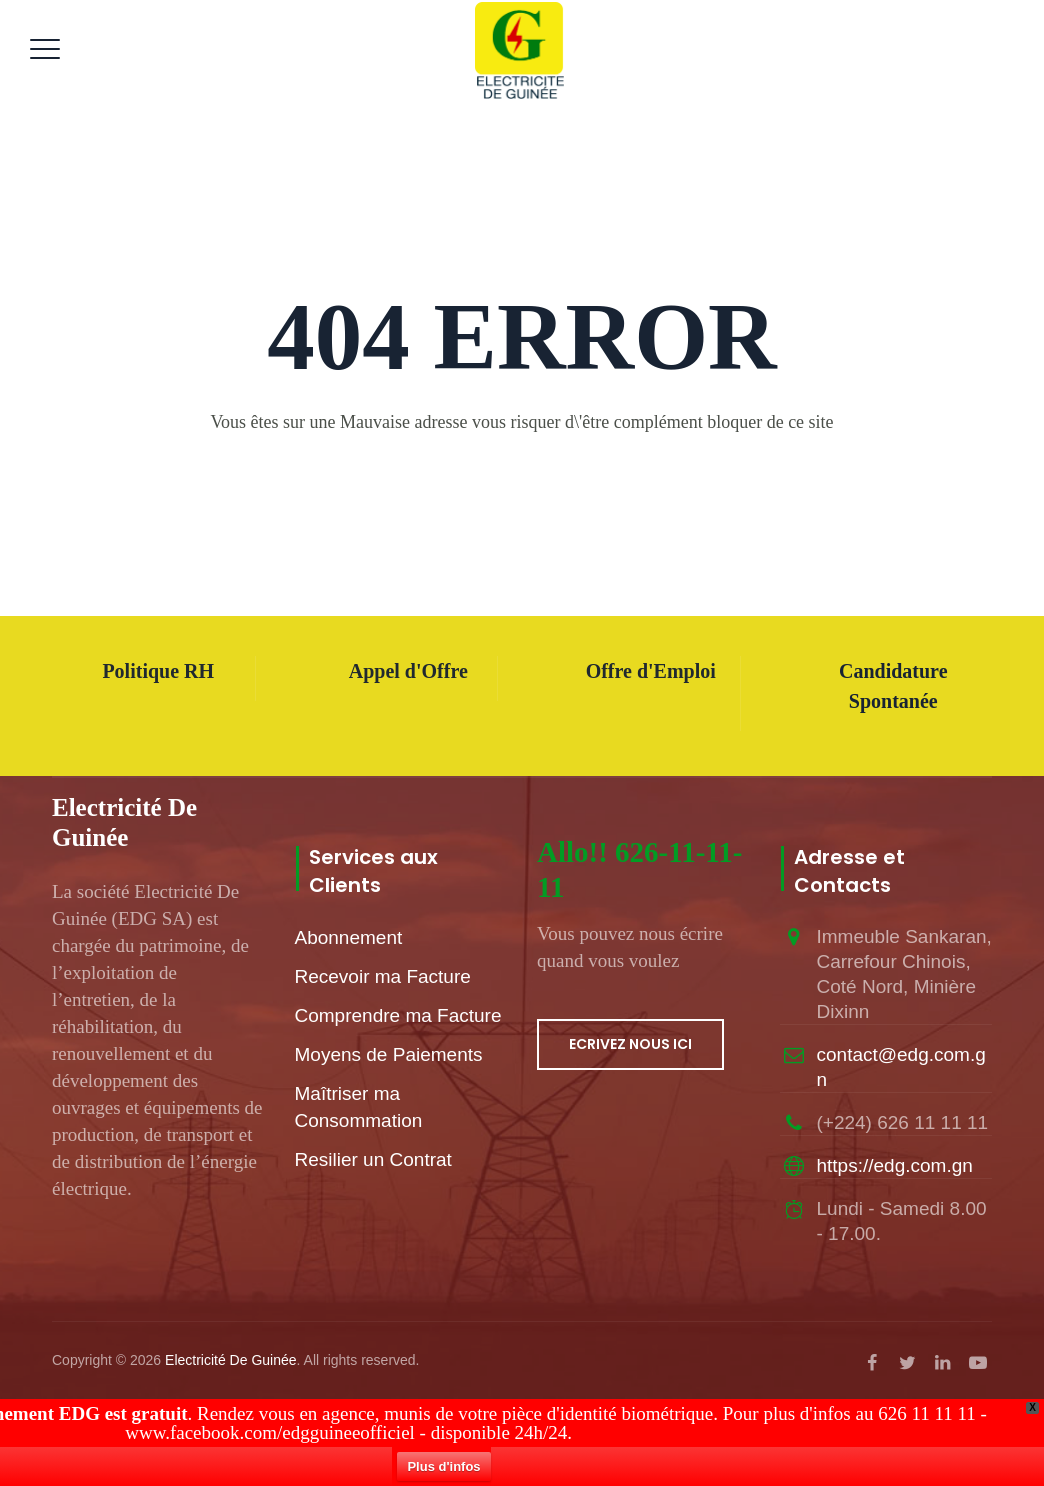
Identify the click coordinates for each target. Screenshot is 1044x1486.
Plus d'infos (446, 1466)
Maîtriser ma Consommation (359, 1107)
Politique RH (158, 671)
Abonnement (349, 937)
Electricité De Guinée (231, 1360)
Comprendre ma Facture (398, 1015)
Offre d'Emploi (651, 671)
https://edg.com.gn (895, 1165)
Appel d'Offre (408, 671)
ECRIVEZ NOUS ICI (630, 1044)
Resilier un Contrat (373, 1159)
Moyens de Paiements (389, 1054)
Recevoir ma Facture (383, 976)
